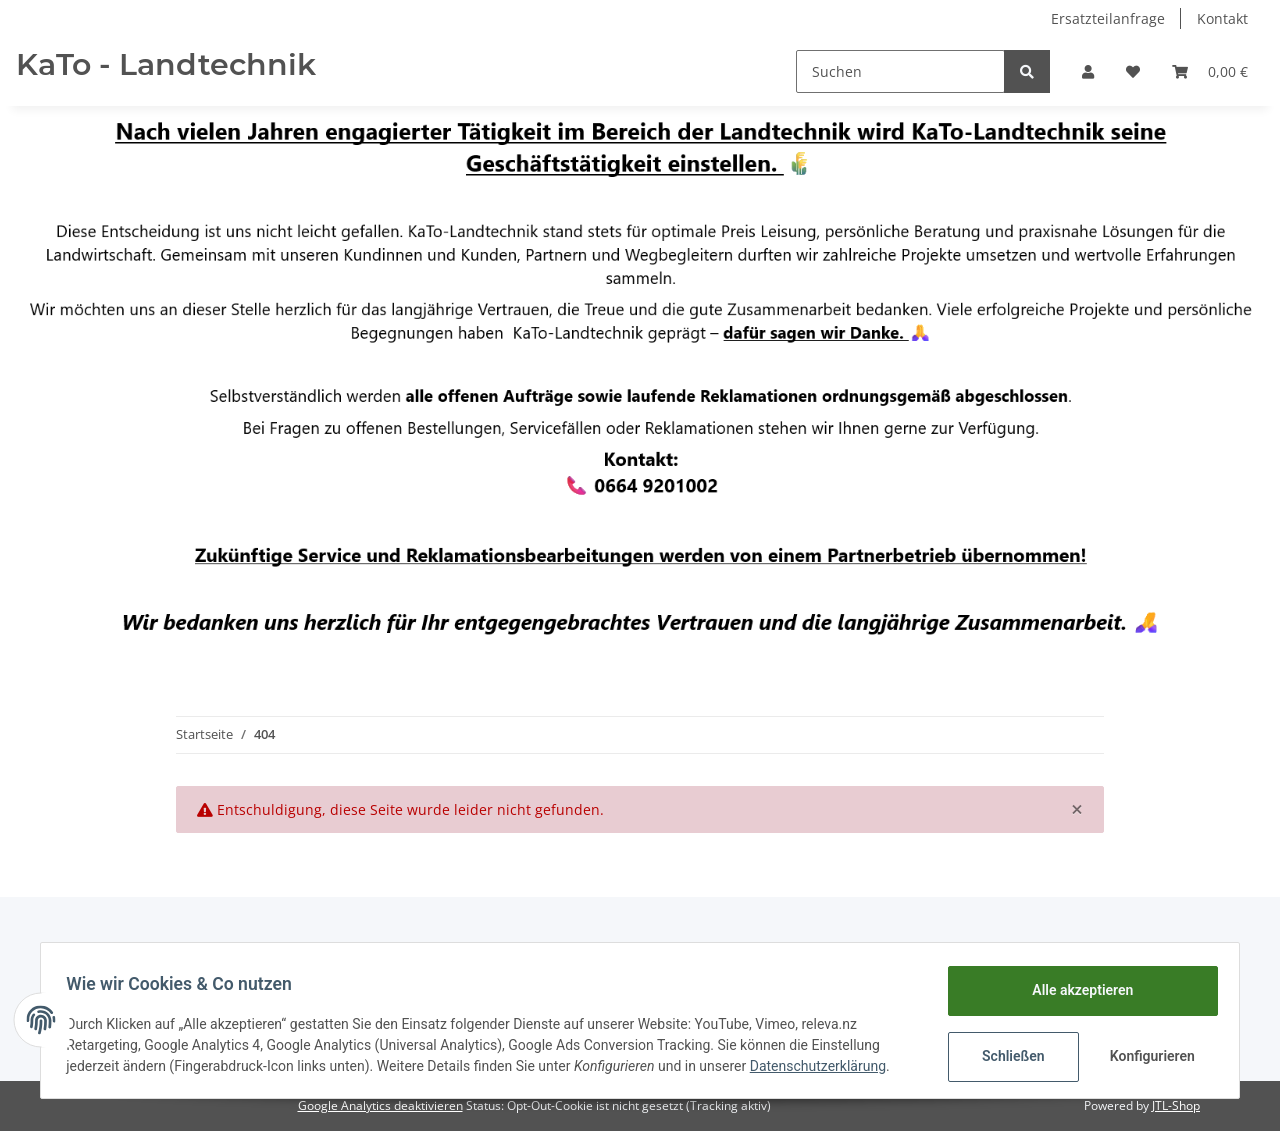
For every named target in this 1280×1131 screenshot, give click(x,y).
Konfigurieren (1147, 1056)
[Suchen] (900, 71)
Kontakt (1222, 18)
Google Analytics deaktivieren (380, 1105)
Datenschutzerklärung (825, 1066)
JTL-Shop (1176, 1105)
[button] (1088, 71)
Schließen (1006, 1056)
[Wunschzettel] (1133, 71)
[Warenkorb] (1210, 71)
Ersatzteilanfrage (1108, 18)
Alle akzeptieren (1075, 990)
